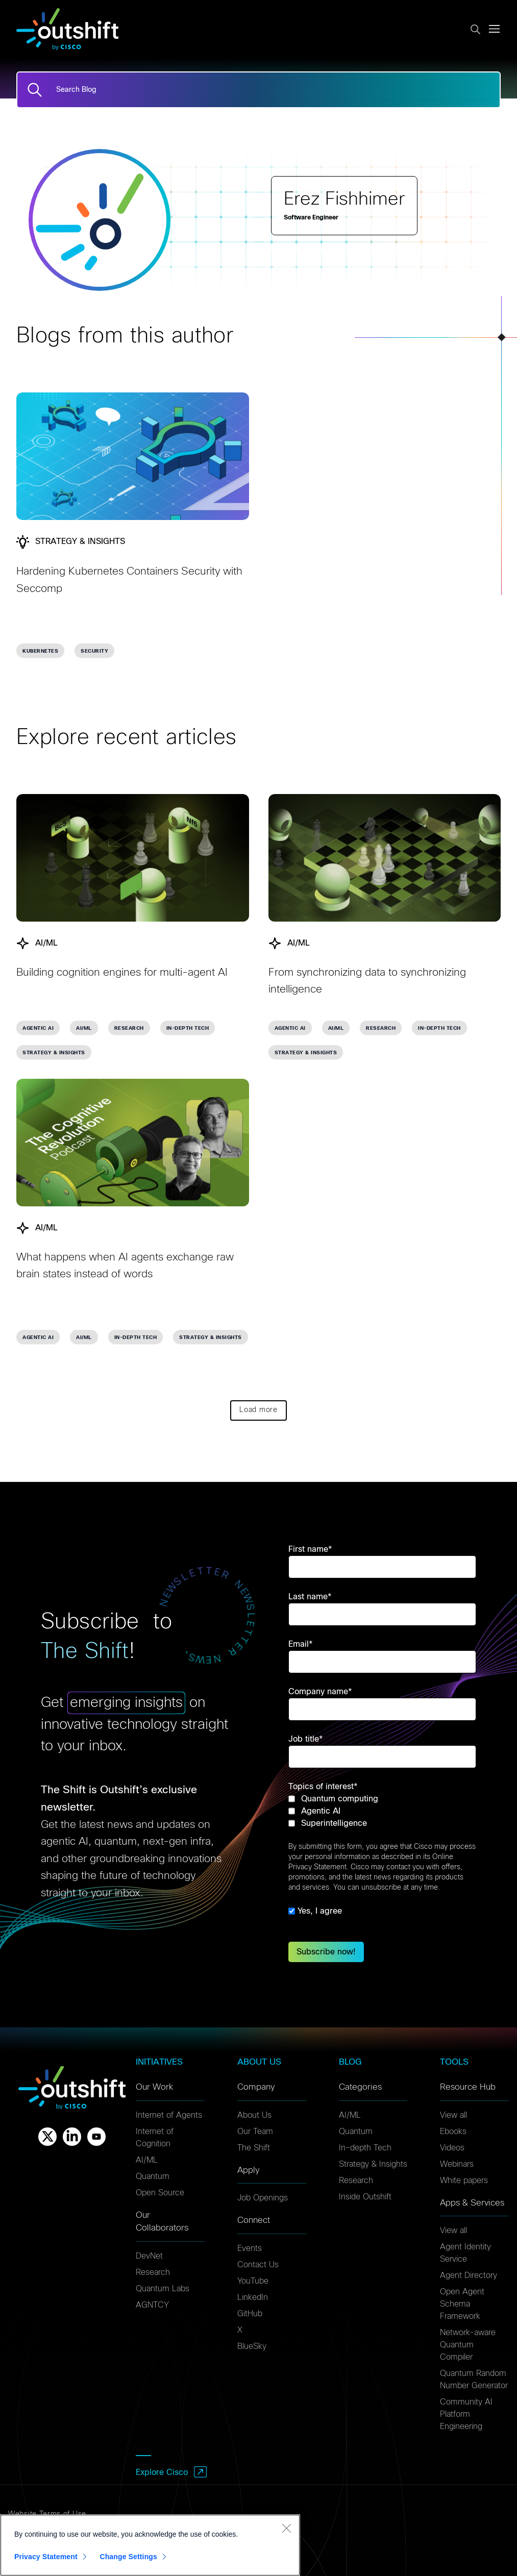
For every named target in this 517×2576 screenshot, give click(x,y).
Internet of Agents (169, 2115)
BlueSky (251, 2346)
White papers (464, 2180)
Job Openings (262, 2198)
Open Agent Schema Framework (462, 2304)
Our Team (255, 2131)
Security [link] (94, 651)
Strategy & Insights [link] (53, 1052)
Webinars (457, 2164)
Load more (258, 1410)
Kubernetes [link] (40, 651)
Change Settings (128, 2563)
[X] (47, 2136)
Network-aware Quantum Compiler (468, 2345)
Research (153, 2272)
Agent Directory (468, 2275)
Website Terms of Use (47, 2514)
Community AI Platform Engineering (466, 2414)
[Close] (286, 2534)
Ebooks (453, 2131)
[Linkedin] (72, 2136)
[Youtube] (96, 2136)
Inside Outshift (365, 2197)
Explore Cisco (162, 2472)
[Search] (35, 90)
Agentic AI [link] (38, 1028)
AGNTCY (152, 2305)
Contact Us (258, 2265)
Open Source (160, 2193)
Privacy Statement (46, 2563)
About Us (254, 2115)
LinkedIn (252, 2297)
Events (249, 2248)
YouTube (252, 2281)
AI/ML (147, 2160)
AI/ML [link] (84, 1028)
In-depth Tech (365, 2148)
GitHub (249, 2314)
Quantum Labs (162, 2289)
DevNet (149, 2256)
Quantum (152, 2176)
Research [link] (129, 1028)
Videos (452, 2148)
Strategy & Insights (373, 2164)
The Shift (253, 2148)
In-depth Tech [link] (187, 1028)
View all (453, 2115)
